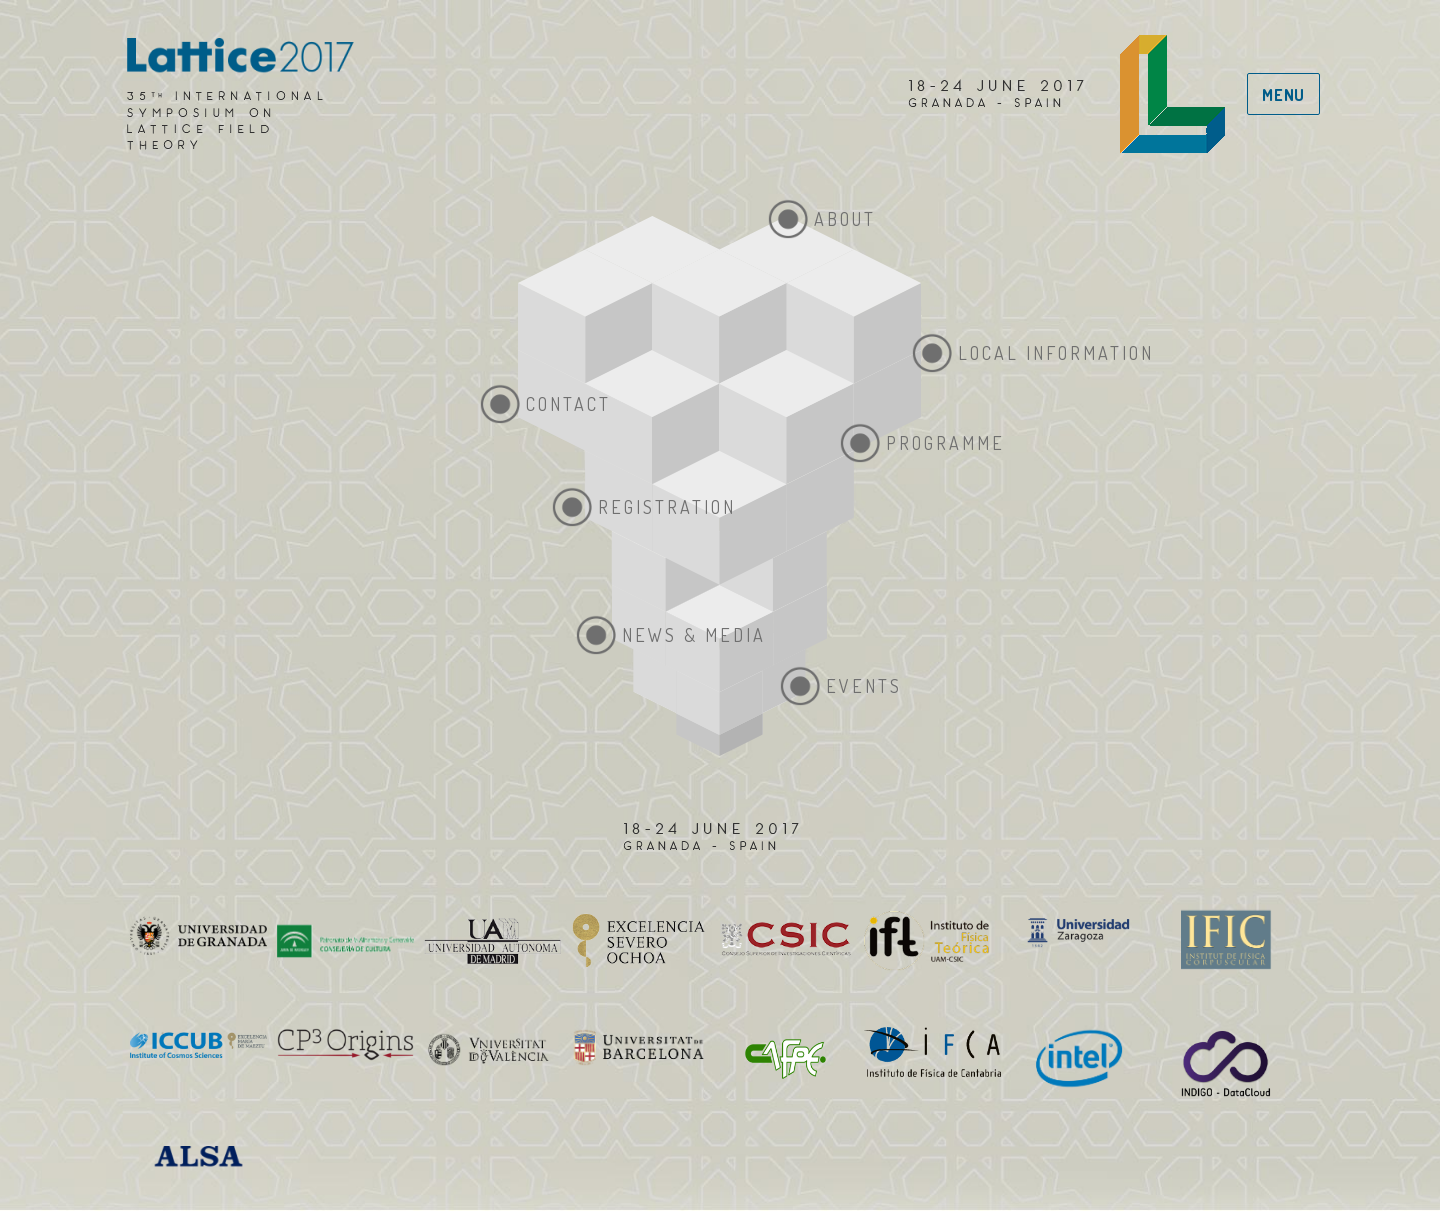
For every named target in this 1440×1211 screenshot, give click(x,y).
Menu (1283, 95)
